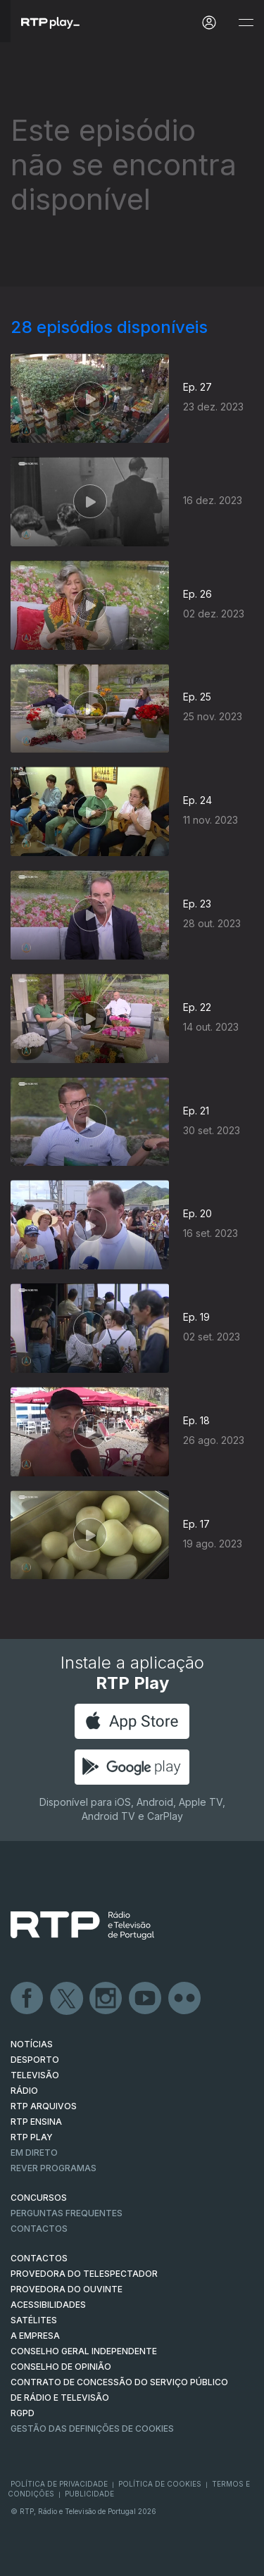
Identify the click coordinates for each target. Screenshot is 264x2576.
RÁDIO (24, 2090)
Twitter (67, 1999)
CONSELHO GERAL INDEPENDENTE (84, 2351)
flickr (185, 1999)
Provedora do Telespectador (84, 2273)
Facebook (27, 1999)
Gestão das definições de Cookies (92, 2428)
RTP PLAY (32, 2137)
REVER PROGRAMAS (53, 2168)
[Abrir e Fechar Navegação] (245, 23)
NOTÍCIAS (32, 2044)
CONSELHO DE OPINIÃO (61, 2366)
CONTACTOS (39, 2258)
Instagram (106, 1999)
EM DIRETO (34, 2152)
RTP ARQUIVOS (44, 2106)
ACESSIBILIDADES (48, 2304)
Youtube (146, 1999)
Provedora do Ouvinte (66, 2289)
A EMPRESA (35, 2335)
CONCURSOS (39, 2197)
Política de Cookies (159, 2484)
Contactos (39, 2228)
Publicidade (89, 2493)
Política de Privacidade (59, 2484)
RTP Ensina (36, 2121)
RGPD (22, 2413)
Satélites (34, 2320)
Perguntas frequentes (66, 2213)
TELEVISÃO (35, 2075)
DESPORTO (35, 2059)
